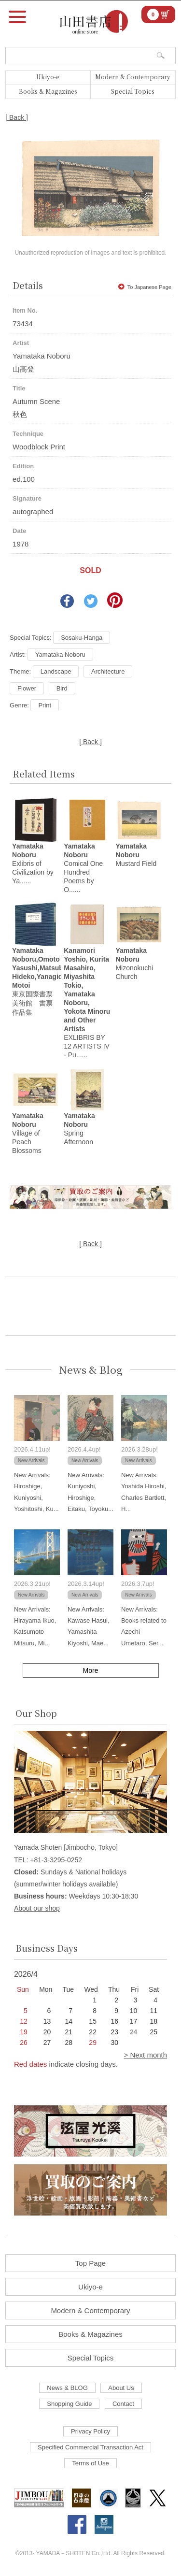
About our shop (37, 1908)
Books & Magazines (48, 91)
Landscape (56, 671)
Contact (123, 2403)
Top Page (90, 2263)
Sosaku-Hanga (81, 637)
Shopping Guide (69, 2403)
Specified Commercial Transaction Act (90, 2447)
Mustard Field (135, 854)
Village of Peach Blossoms (27, 1133)
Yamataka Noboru (60, 654)
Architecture (108, 671)
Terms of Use (90, 2463)
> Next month (145, 2055)
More (90, 1670)
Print (44, 705)
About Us (121, 2387)
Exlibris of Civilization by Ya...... (33, 863)
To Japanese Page (144, 287)
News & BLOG (67, 2387)
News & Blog (91, 1370)
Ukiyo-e (47, 76)
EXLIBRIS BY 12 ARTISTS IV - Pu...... (87, 1003)
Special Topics (132, 91)
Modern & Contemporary (132, 76)
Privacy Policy (90, 2431)
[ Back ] (16, 117)
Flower (26, 688)
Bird (62, 688)
